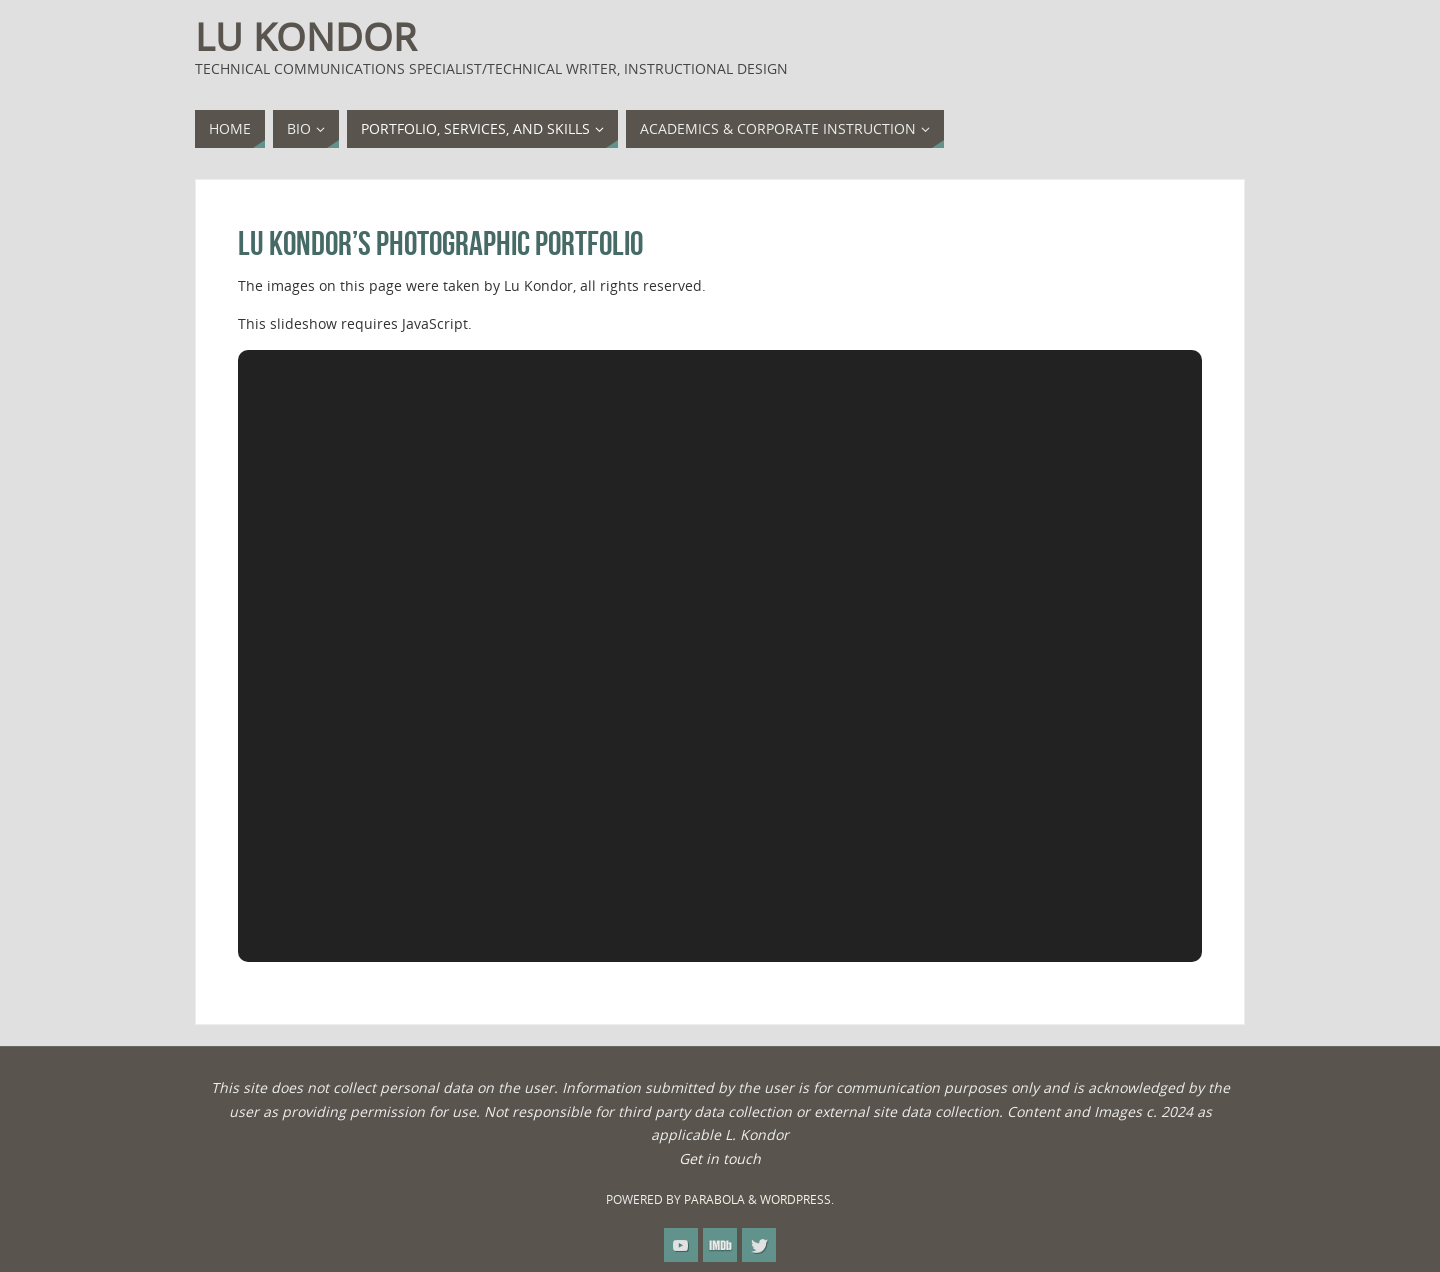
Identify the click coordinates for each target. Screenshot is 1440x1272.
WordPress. (797, 1199)
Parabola (714, 1199)
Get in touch (720, 1158)
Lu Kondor (305, 36)
